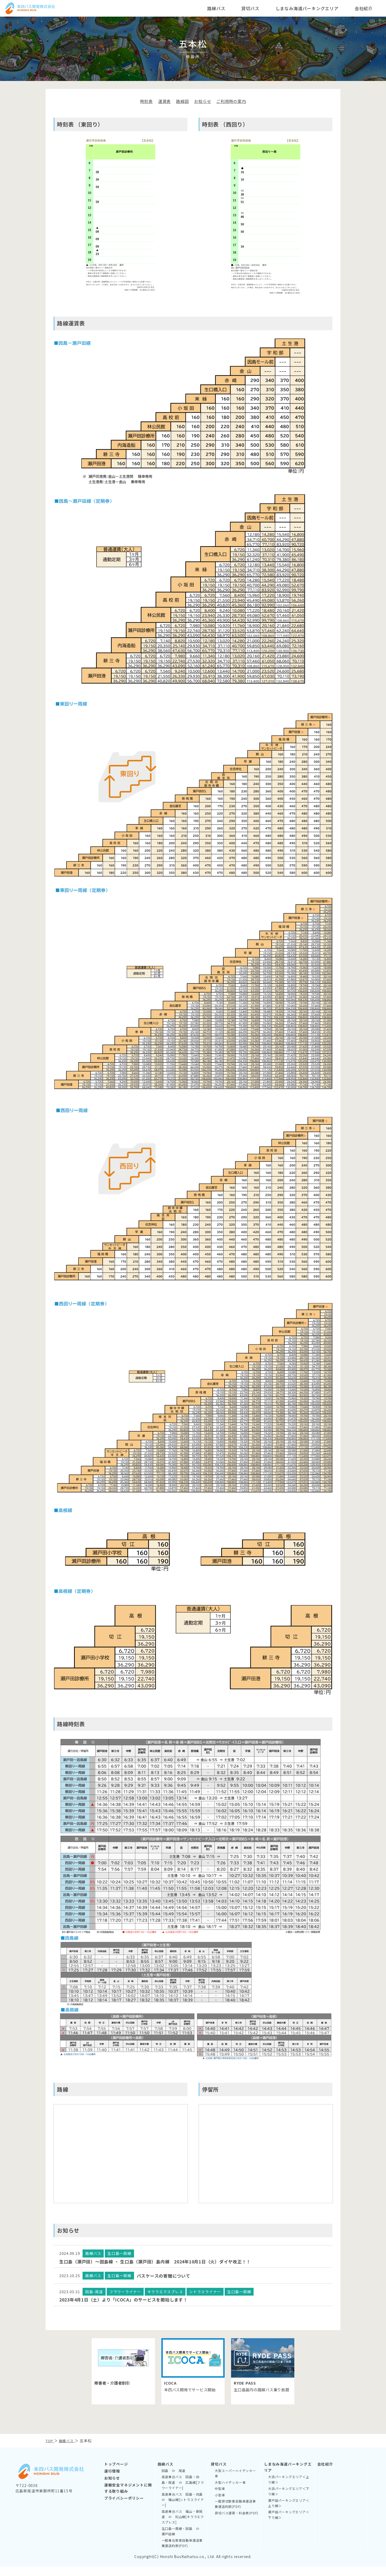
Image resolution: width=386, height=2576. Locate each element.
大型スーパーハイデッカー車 (235, 2483)
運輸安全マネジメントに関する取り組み (128, 2497)
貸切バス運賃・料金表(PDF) (236, 2522)
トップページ (116, 2473)
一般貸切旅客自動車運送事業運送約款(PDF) (235, 2513)
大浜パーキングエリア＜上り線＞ (288, 2489)
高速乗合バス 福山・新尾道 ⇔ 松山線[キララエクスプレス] (183, 2526)
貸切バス (219, 2473)
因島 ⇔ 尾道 (174, 2480)
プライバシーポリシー (124, 2507)
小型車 (220, 2504)
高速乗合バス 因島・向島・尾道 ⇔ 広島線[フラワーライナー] (183, 2491)
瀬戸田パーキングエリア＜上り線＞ (288, 2512)
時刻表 (144, 101)
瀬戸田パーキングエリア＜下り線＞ (288, 2524)
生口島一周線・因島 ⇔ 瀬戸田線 (182, 2540)
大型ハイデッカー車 (230, 2491)
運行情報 (112, 2480)
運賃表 (162, 101)
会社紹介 (325, 2473)
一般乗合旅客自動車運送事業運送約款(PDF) (182, 2552)
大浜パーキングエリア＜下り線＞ (288, 2500)
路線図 (181, 101)
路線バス (165, 2473)
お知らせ (203, 101)
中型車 (220, 2498)
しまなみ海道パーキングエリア (288, 2476)
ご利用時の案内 (233, 101)
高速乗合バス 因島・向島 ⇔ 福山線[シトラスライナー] (183, 2509)
